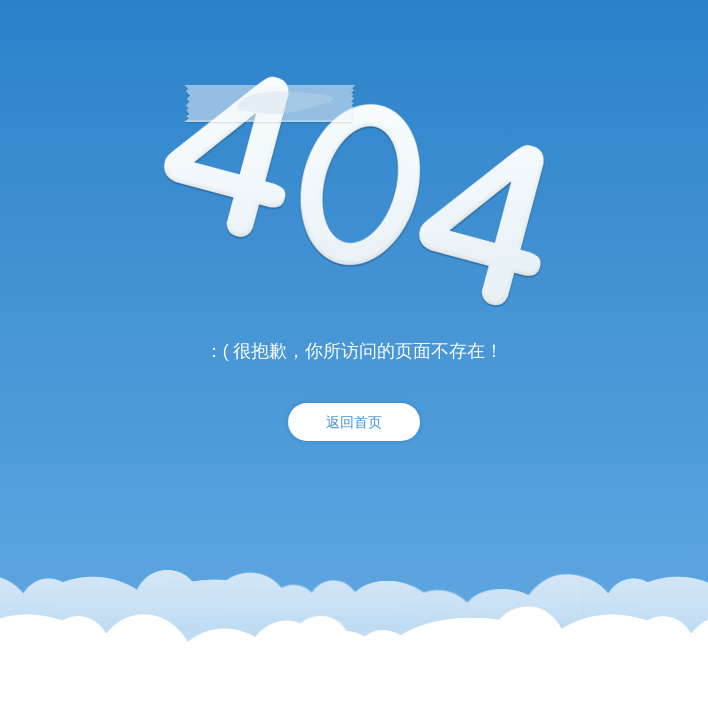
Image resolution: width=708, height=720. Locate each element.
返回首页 (354, 422)
